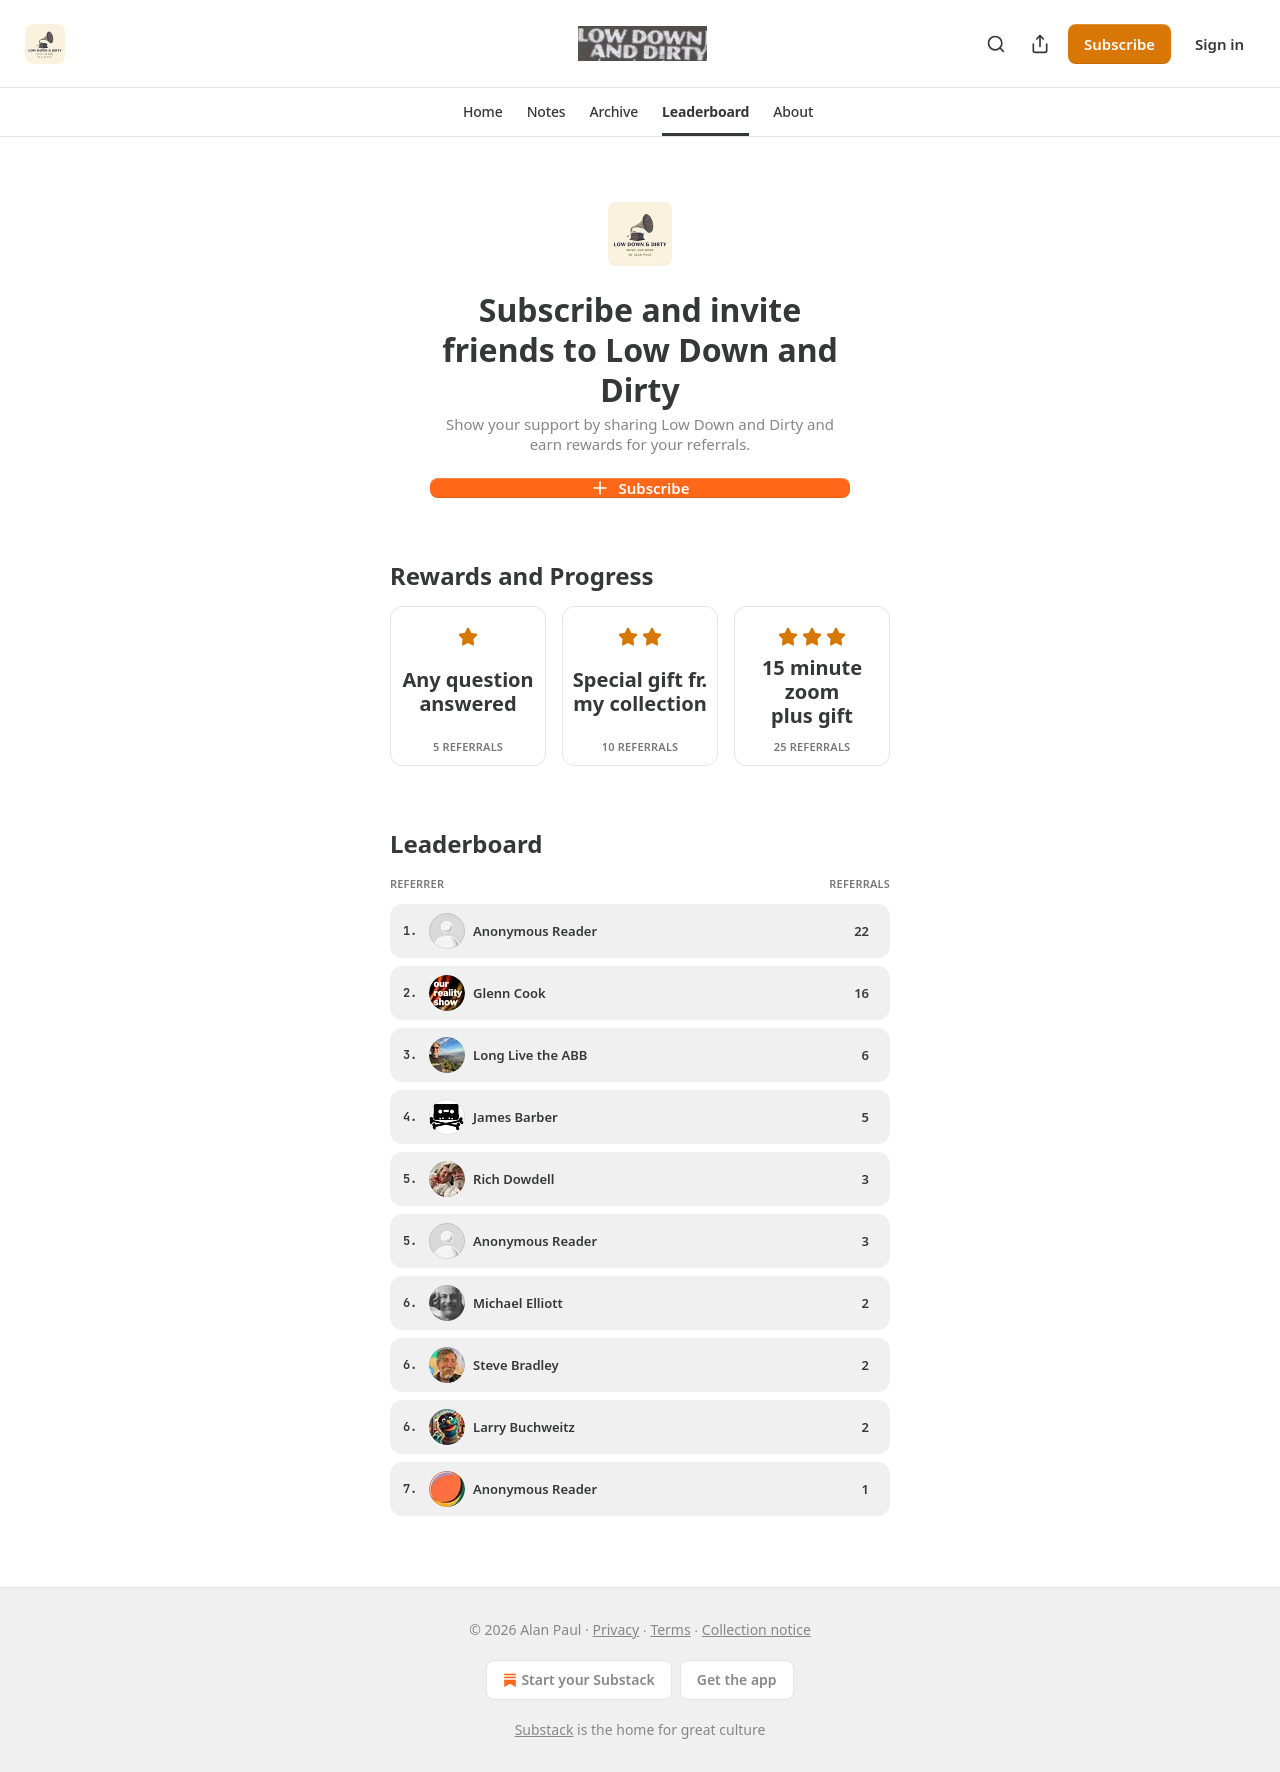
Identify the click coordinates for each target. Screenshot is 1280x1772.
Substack (544, 1729)
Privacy (616, 1629)
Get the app (737, 1679)
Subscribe (1119, 44)
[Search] (996, 44)
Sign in (1219, 44)
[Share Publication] (1040, 44)
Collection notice (756, 1629)
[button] (483, 112)
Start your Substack (576, 1680)
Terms (670, 1629)
